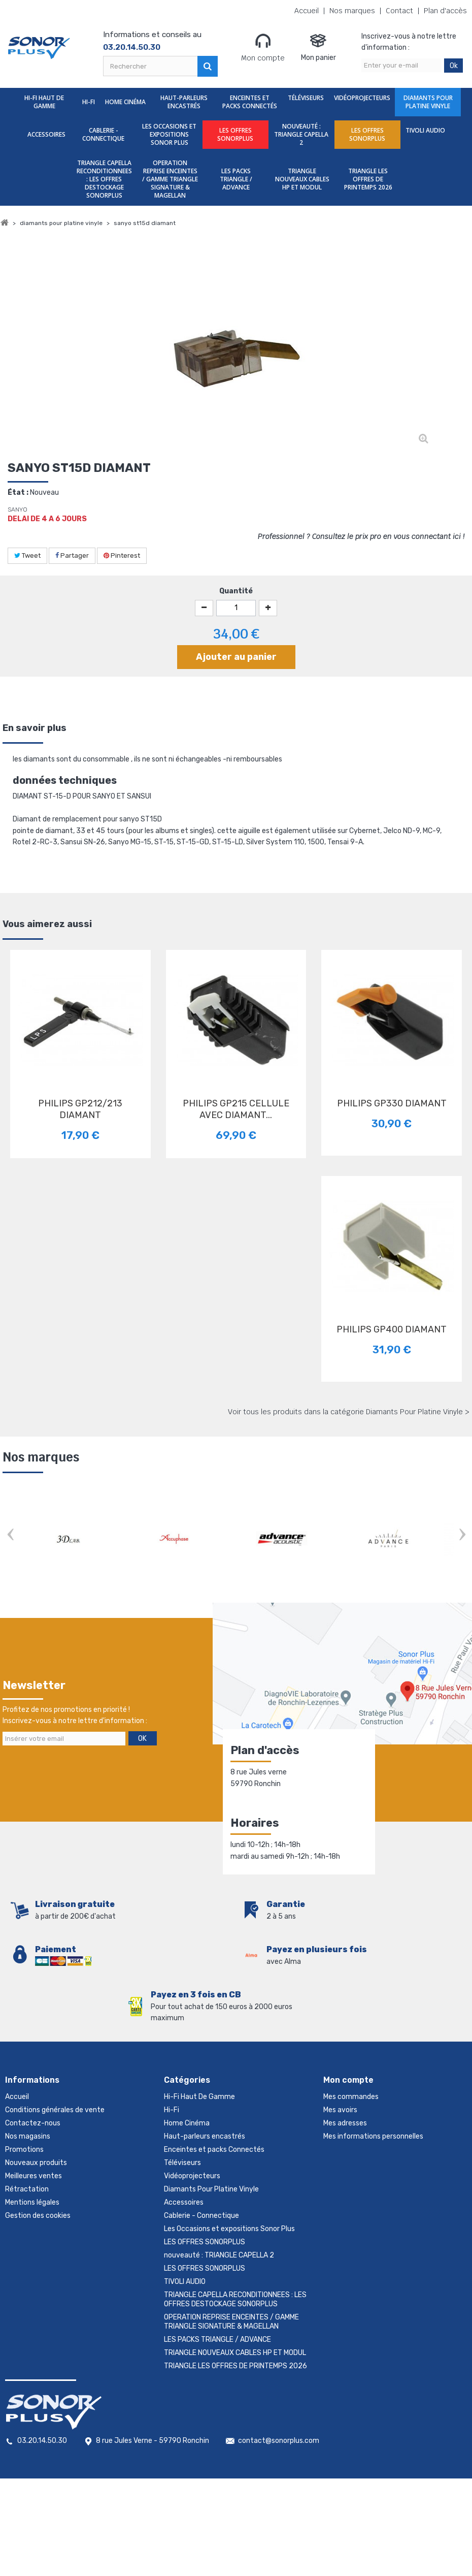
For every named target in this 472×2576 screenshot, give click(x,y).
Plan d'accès (445, 11)
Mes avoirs (340, 2110)
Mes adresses (345, 2123)
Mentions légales (32, 2202)
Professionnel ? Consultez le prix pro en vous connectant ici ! (361, 536)
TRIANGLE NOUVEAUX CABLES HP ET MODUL (302, 179)
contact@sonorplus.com (278, 2440)
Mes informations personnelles (373, 2136)
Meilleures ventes (33, 2176)
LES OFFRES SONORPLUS (235, 134)
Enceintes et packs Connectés (249, 101)
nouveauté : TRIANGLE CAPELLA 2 (301, 134)
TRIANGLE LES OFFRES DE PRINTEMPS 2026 (368, 179)
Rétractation (27, 2189)
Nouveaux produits (36, 2162)
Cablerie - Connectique (103, 134)
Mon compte (263, 47)
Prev (10, 1535)
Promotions (24, 2149)
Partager (72, 555)
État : (18, 492)
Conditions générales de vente (55, 2110)
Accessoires (46, 134)
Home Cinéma (125, 102)
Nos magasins (27, 2136)
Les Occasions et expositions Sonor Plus (169, 134)
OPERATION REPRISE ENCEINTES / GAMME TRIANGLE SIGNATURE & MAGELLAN (170, 179)
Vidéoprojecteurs (362, 97)
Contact (399, 11)
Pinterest (122, 555)
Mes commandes (351, 2096)
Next (461, 1535)
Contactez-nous (32, 2123)
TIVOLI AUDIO (425, 130)
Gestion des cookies (38, 2215)
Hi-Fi (88, 102)
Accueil (306, 11)
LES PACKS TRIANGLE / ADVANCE (236, 179)
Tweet (27, 555)
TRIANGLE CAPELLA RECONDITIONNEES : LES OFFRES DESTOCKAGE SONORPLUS (104, 179)
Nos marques (352, 11)
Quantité (236, 591)
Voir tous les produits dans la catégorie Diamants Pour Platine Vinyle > (348, 1411)
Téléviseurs (306, 97)
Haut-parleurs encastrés (184, 101)
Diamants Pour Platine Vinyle (428, 101)
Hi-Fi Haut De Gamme (44, 101)
